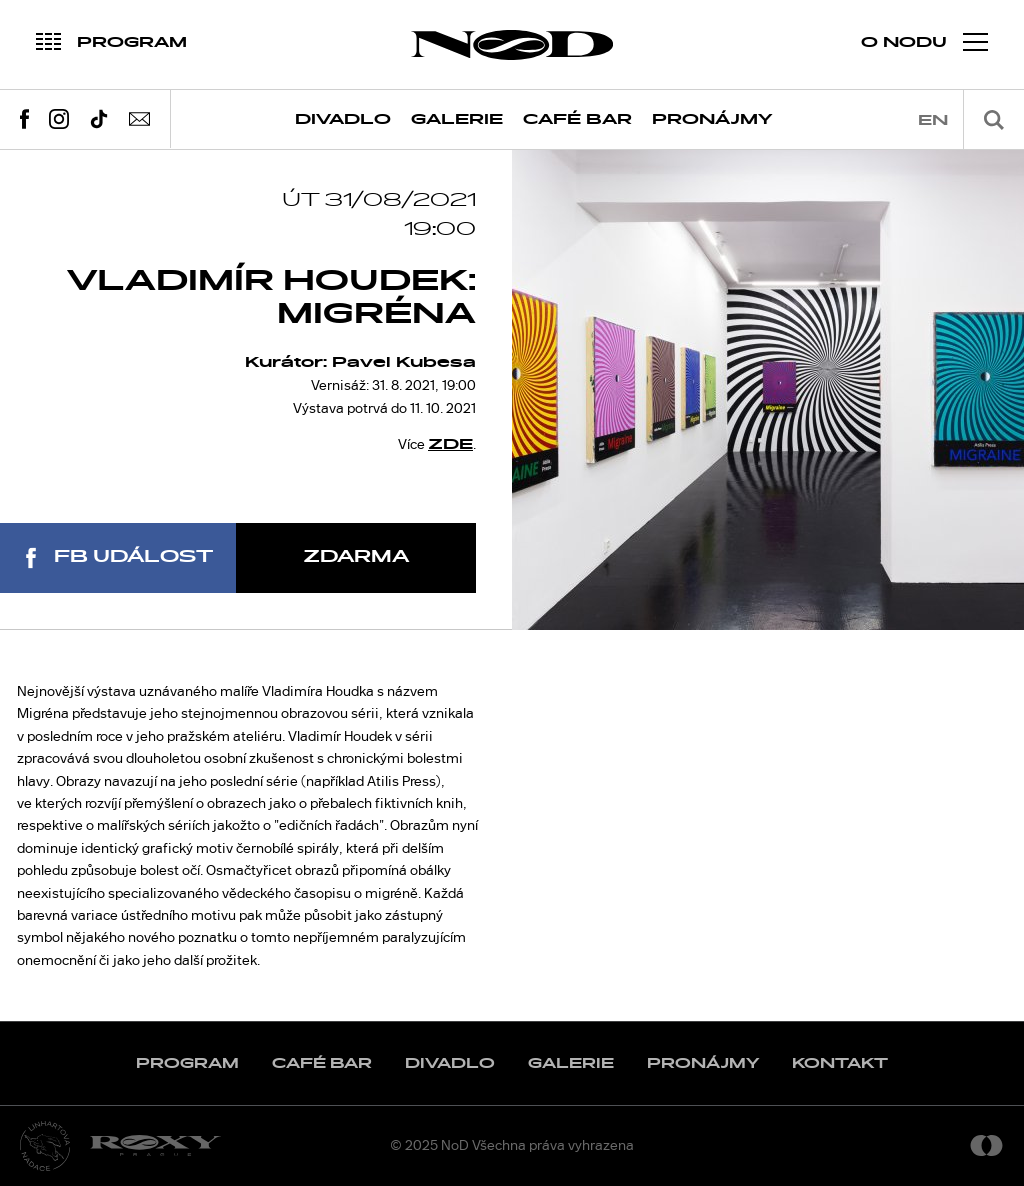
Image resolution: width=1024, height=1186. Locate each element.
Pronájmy (712, 119)
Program (187, 1063)
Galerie (457, 119)
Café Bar (577, 119)
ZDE (450, 444)
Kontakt (840, 1063)
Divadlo (343, 119)
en (933, 120)
